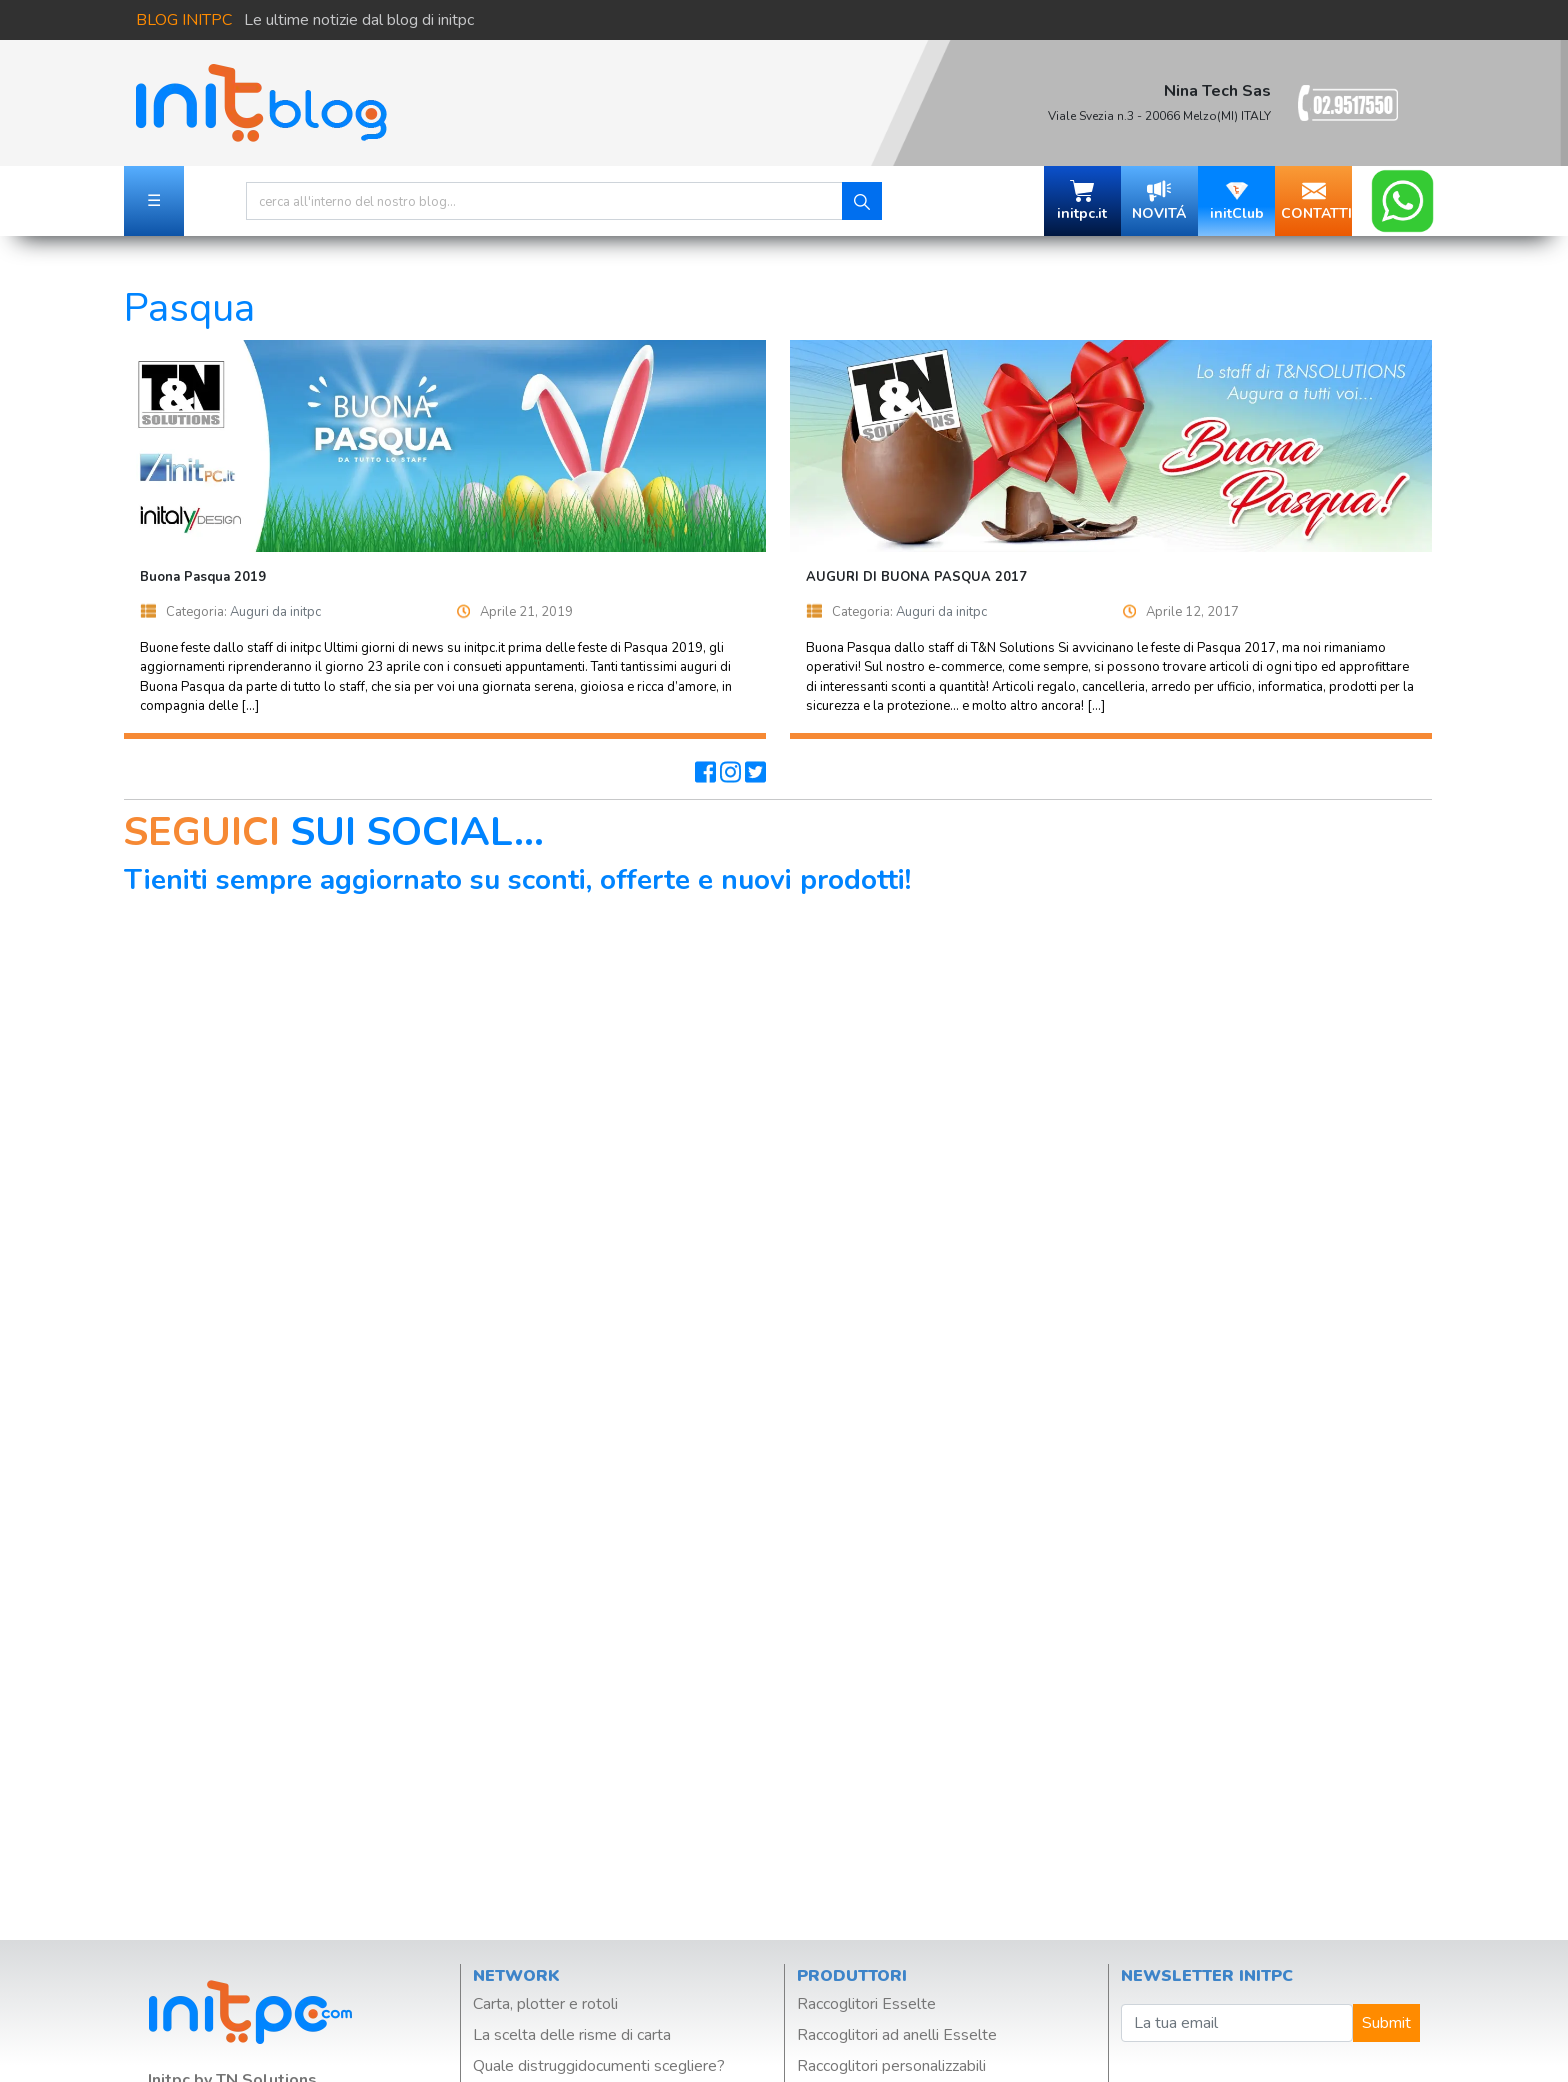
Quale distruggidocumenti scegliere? (599, 2066)
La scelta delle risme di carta (572, 2035)
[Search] (544, 201)
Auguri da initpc (275, 612)
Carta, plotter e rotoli (545, 2004)
